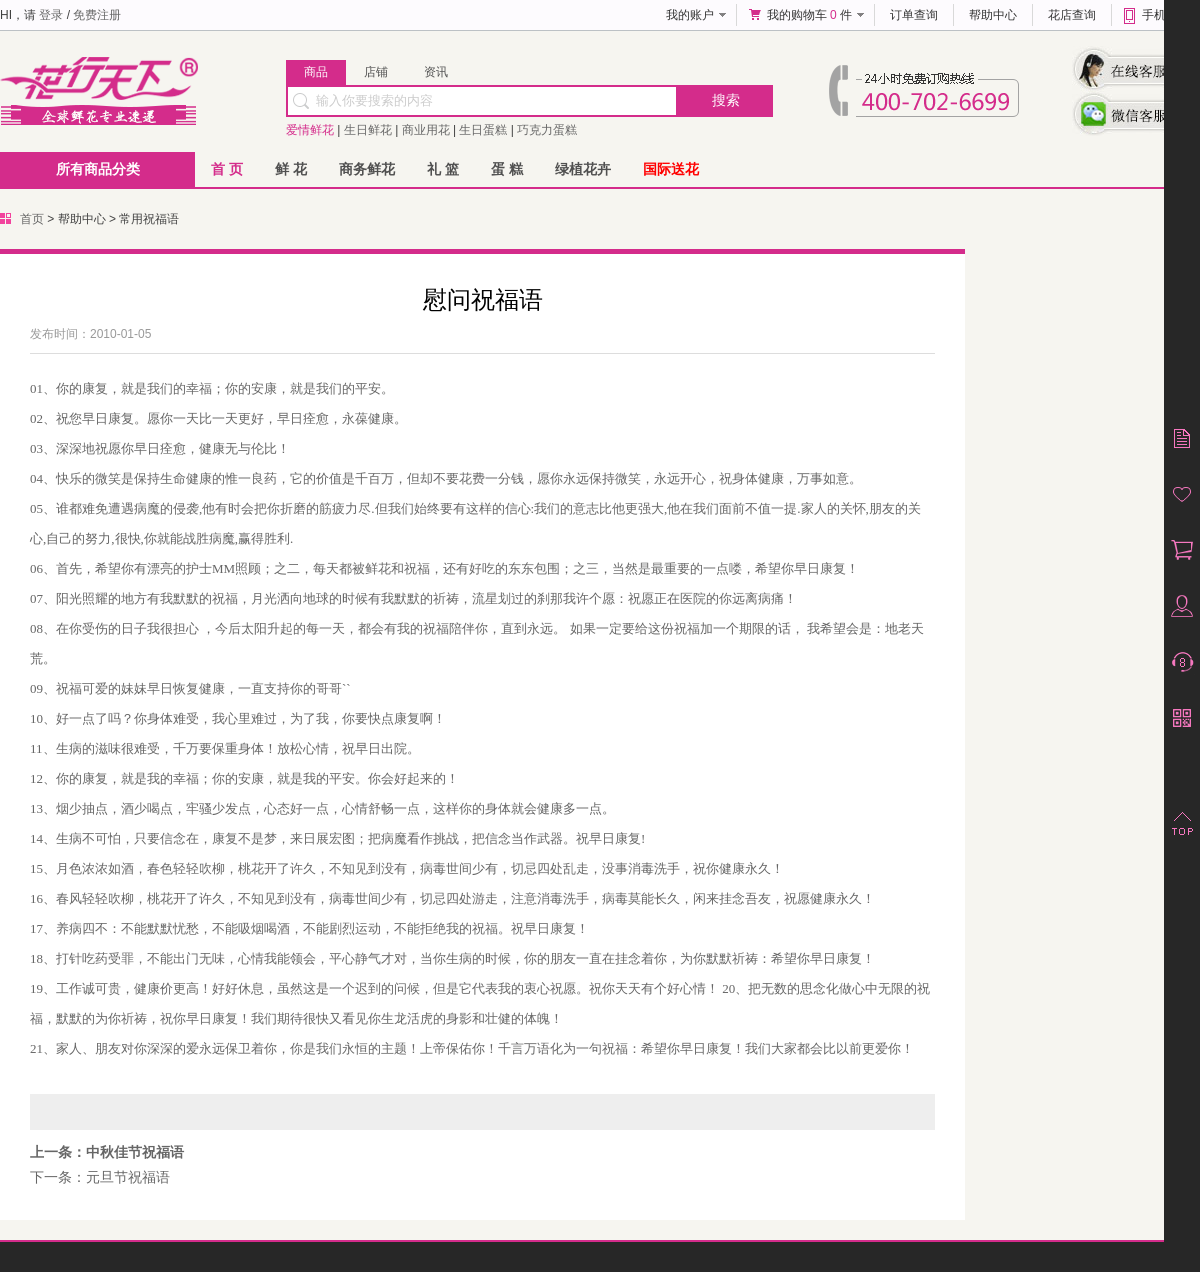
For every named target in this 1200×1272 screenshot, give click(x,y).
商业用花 (426, 130)
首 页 (227, 169)
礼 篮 (443, 169)
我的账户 (690, 15)
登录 (51, 15)
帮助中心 (993, 15)
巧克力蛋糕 (547, 130)
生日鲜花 (368, 130)
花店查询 (1072, 15)
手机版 (1160, 15)
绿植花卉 (583, 169)
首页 (32, 219)
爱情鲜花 (310, 130)
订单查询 (914, 15)
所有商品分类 (98, 169)
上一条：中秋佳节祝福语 (107, 1152)
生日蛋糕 (483, 130)
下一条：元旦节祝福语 (100, 1177)
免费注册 (97, 15)
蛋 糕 (507, 169)
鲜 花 (291, 169)
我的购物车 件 (809, 15)
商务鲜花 (367, 169)
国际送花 (671, 169)
